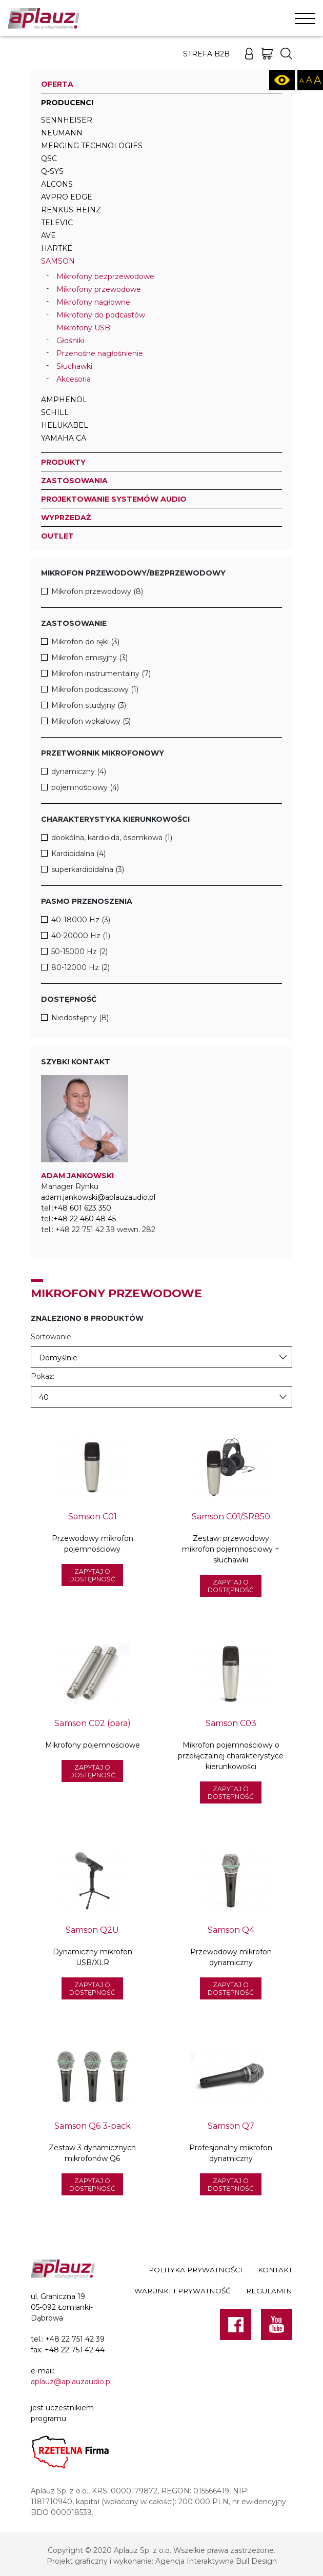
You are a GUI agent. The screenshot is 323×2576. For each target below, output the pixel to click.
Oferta (57, 84)
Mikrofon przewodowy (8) (97, 591)
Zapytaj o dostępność (92, 1575)
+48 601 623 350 (82, 1208)
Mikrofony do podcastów (100, 315)
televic (57, 222)
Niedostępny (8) (80, 1017)
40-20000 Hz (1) (80, 935)
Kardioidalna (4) (78, 853)
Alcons (57, 184)
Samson (58, 261)
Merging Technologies (92, 145)
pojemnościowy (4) (85, 787)
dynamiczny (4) (78, 771)
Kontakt (275, 2270)
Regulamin (269, 2291)
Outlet (57, 536)
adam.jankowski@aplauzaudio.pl (98, 1197)
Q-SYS (52, 171)
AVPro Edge (66, 197)
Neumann (62, 132)
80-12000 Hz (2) (80, 967)
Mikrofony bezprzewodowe (105, 276)
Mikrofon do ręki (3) (85, 641)
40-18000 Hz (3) (80, 919)
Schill (55, 412)
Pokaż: (42, 1376)
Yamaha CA (63, 438)
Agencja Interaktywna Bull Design (216, 2561)
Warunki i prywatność (182, 2291)
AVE (48, 235)
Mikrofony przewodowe (98, 289)
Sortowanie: (52, 1336)
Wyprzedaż (66, 517)
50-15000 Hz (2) (79, 951)
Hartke (56, 248)
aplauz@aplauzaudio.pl (71, 2381)
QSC (49, 158)
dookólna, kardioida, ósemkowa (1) (111, 837)
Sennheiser (66, 120)
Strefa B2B (206, 53)
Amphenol (64, 399)
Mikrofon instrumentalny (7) (101, 673)
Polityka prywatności (196, 2270)
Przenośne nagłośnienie (99, 353)
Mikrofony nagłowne (93, 302)
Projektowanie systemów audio (114, 499)
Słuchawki (74, 366)
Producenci (67, 102)
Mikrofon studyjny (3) (88, 705)
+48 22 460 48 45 (84, 1218)
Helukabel (64, 425)
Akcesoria (73, 379)
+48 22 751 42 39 (75, 2339)
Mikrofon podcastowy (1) (94, 689)
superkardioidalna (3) (87, 869)
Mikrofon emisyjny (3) (89, 657)
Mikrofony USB (83, 327)
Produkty (63, 462)
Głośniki (70, 340)
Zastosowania (74, 480)
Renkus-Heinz (71, 209)
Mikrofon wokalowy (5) (91, 721)
